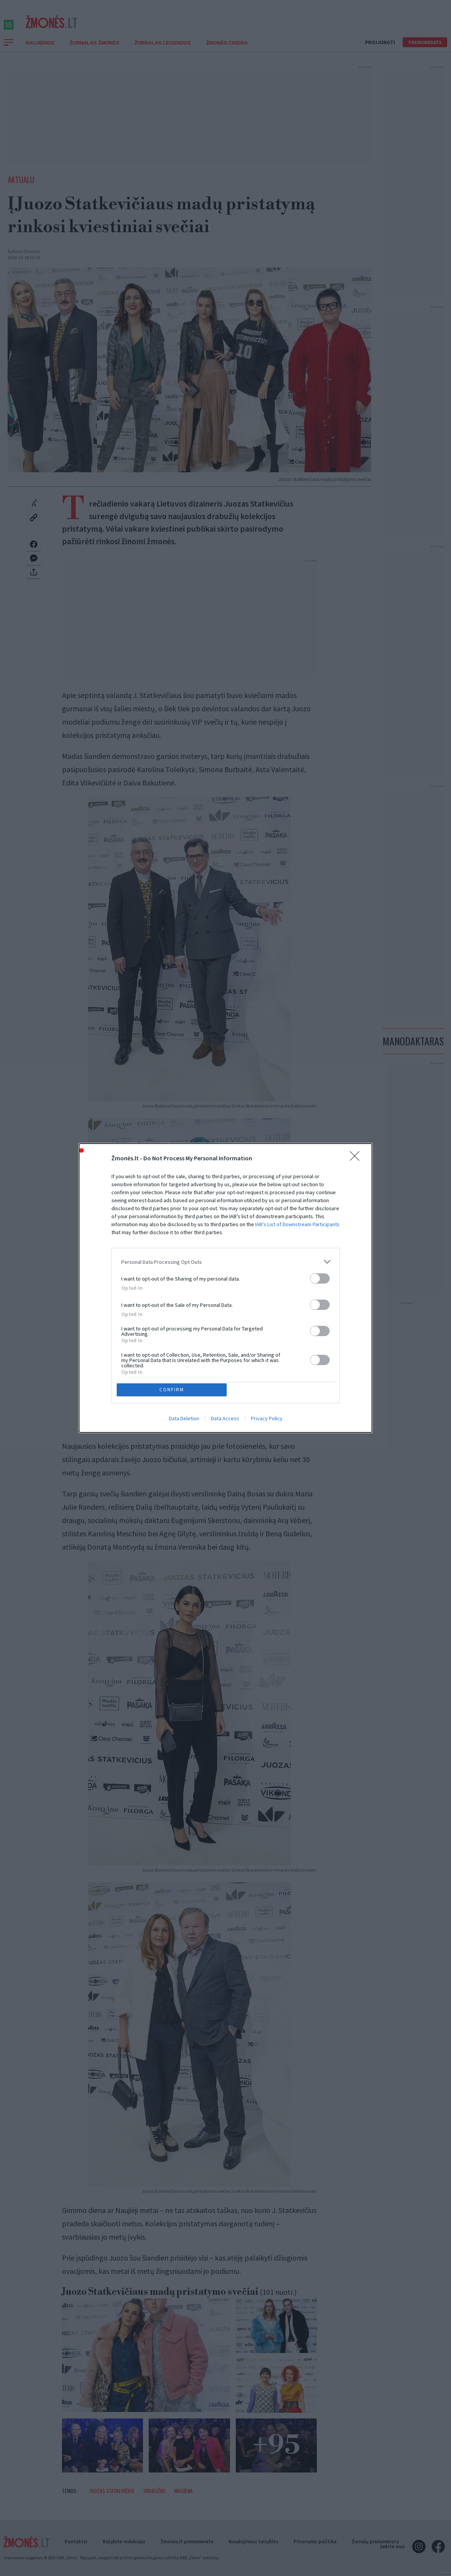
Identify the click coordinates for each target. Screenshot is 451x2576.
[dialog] (225, 1288)
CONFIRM (173, 1334)
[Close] (357, 1212)
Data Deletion (184, 1364)
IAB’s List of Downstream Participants (297, 1278)
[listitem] (225, 1316)
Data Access (225, 1364)
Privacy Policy (267, 1364)
